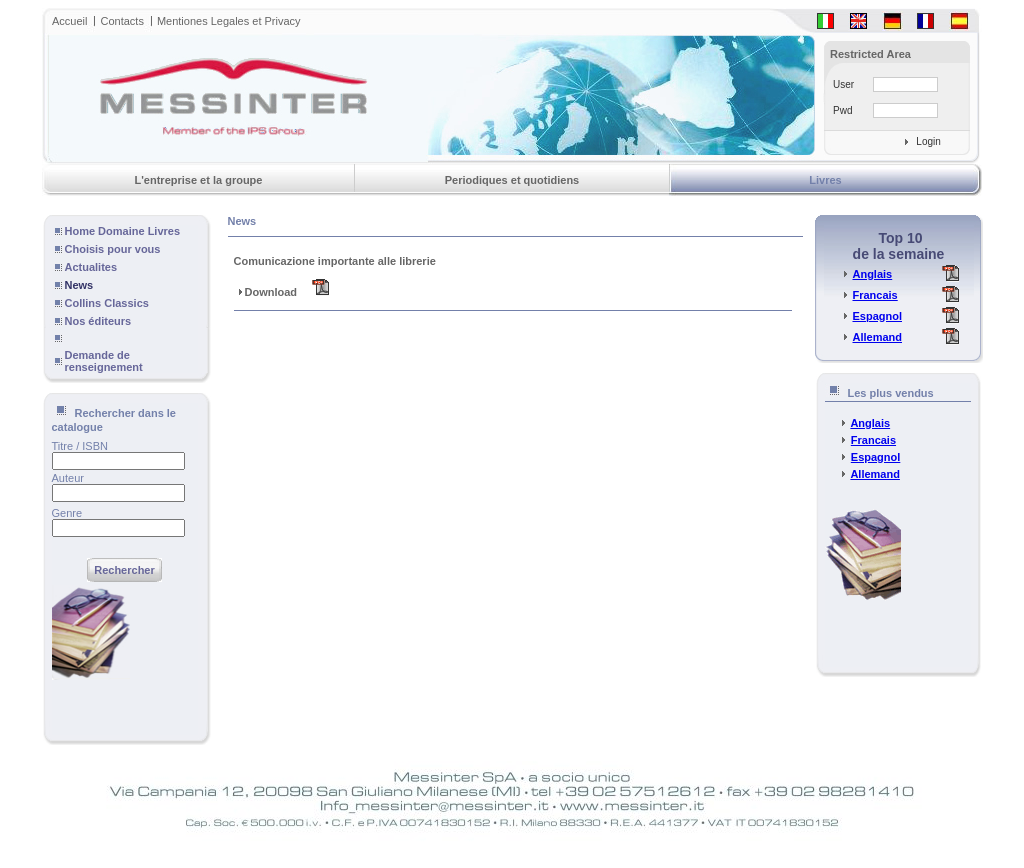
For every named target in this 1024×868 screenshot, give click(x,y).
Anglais (872, 274)
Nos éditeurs (98, 321)
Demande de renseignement (104, 361)
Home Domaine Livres (123, 231)
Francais (874, 295)
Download (282, 292)
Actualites (91, 267)
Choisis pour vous (113, 249)
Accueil (69, 21)
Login (928, 141)
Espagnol (877, 316)
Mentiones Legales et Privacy (229, 21)
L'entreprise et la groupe (199, 180)
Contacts (121, 21)
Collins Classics (107, 303)
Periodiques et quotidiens (512, 180)
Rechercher (124, 570)
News (79, 285)
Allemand (877, 337)
